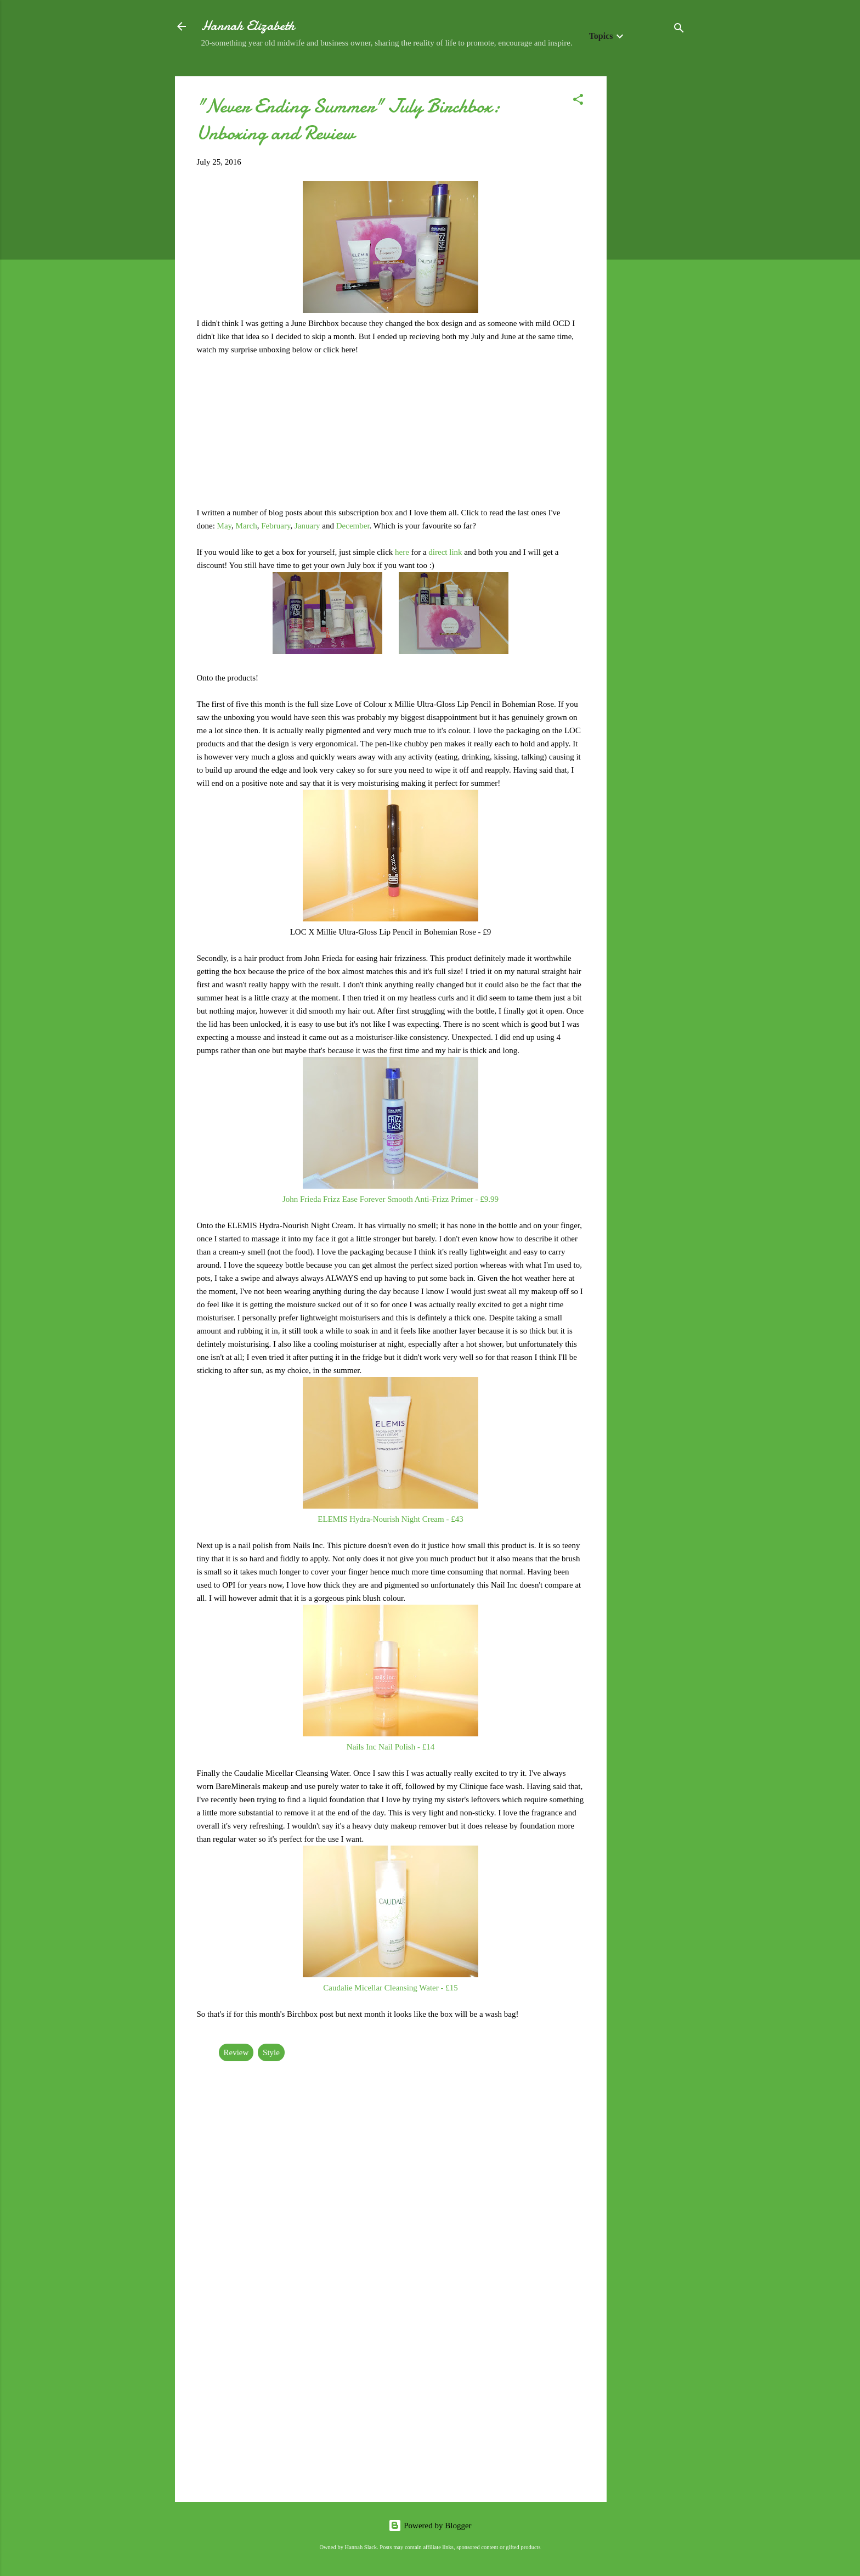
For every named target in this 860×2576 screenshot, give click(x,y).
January (308, 525)
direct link (445, 552)
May (224, 525)
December (353, 525)
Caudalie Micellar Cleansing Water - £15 (390, 1987)
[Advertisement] (650, 241)
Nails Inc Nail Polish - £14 (390, 1746)
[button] (578, 101)
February (275, 525)
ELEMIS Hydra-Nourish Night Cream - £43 (390, 1519)
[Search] (679, 30)
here (403, 552)
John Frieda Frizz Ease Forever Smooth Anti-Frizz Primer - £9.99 (390, 1199)
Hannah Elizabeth (248, 26)
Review (236, 2052)
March (246, 525)
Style (271, 2052)
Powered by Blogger (429, 2525)
